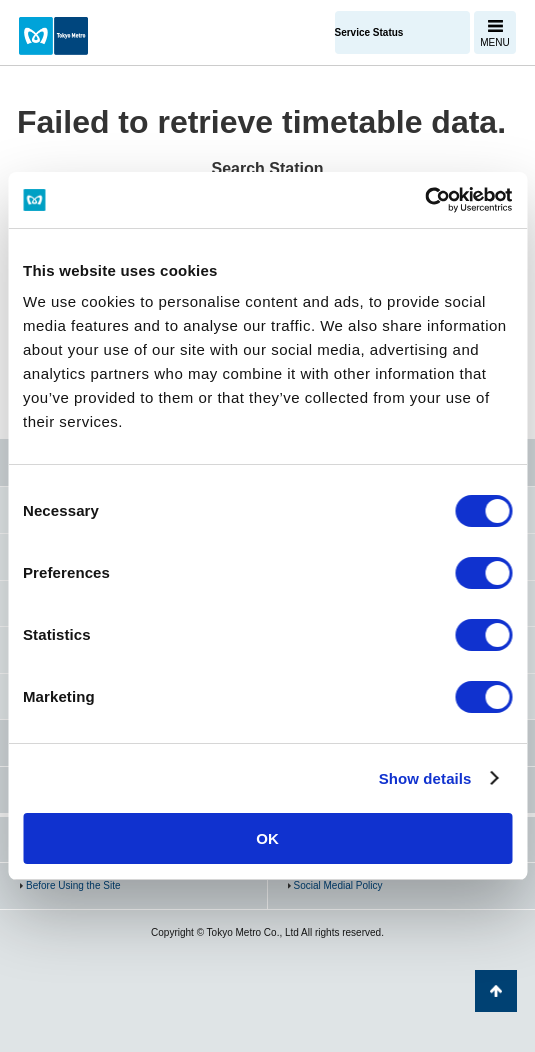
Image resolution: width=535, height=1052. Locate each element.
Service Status (369, 32)
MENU (494, 42)
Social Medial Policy (338, 885)
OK (267, 838)
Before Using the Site (73, 885)
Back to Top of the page (496, 991)
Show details (425, 778)
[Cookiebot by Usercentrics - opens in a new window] (424, 200)
